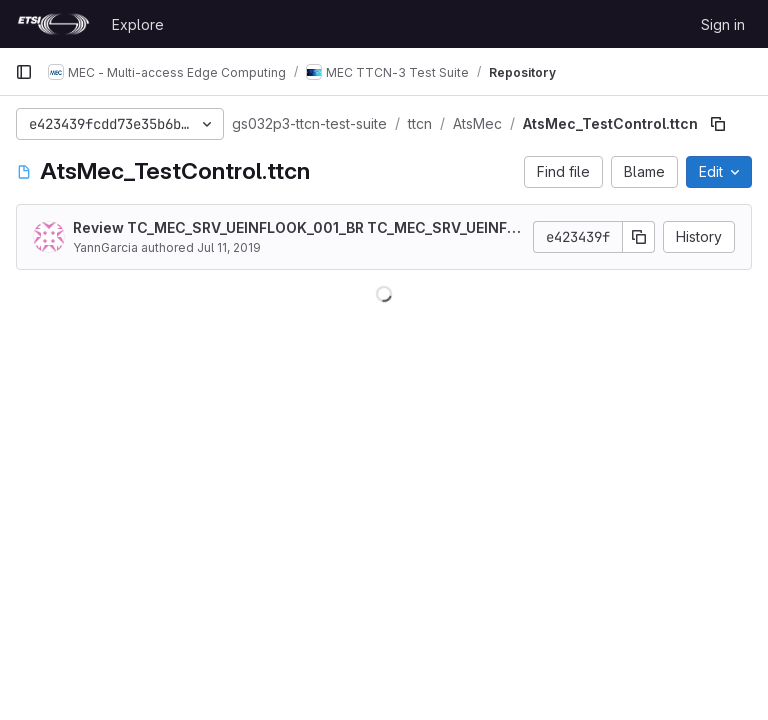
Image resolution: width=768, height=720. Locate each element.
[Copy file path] (718, 124)
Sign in (723, 24)
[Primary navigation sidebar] (24, 72)
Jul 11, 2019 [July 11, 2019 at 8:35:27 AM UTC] (229, 247)
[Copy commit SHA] (639, 237)
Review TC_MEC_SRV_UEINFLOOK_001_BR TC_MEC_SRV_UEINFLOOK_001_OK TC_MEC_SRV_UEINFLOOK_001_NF (294, 228)
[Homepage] (53, 24)
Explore (138, 24)
